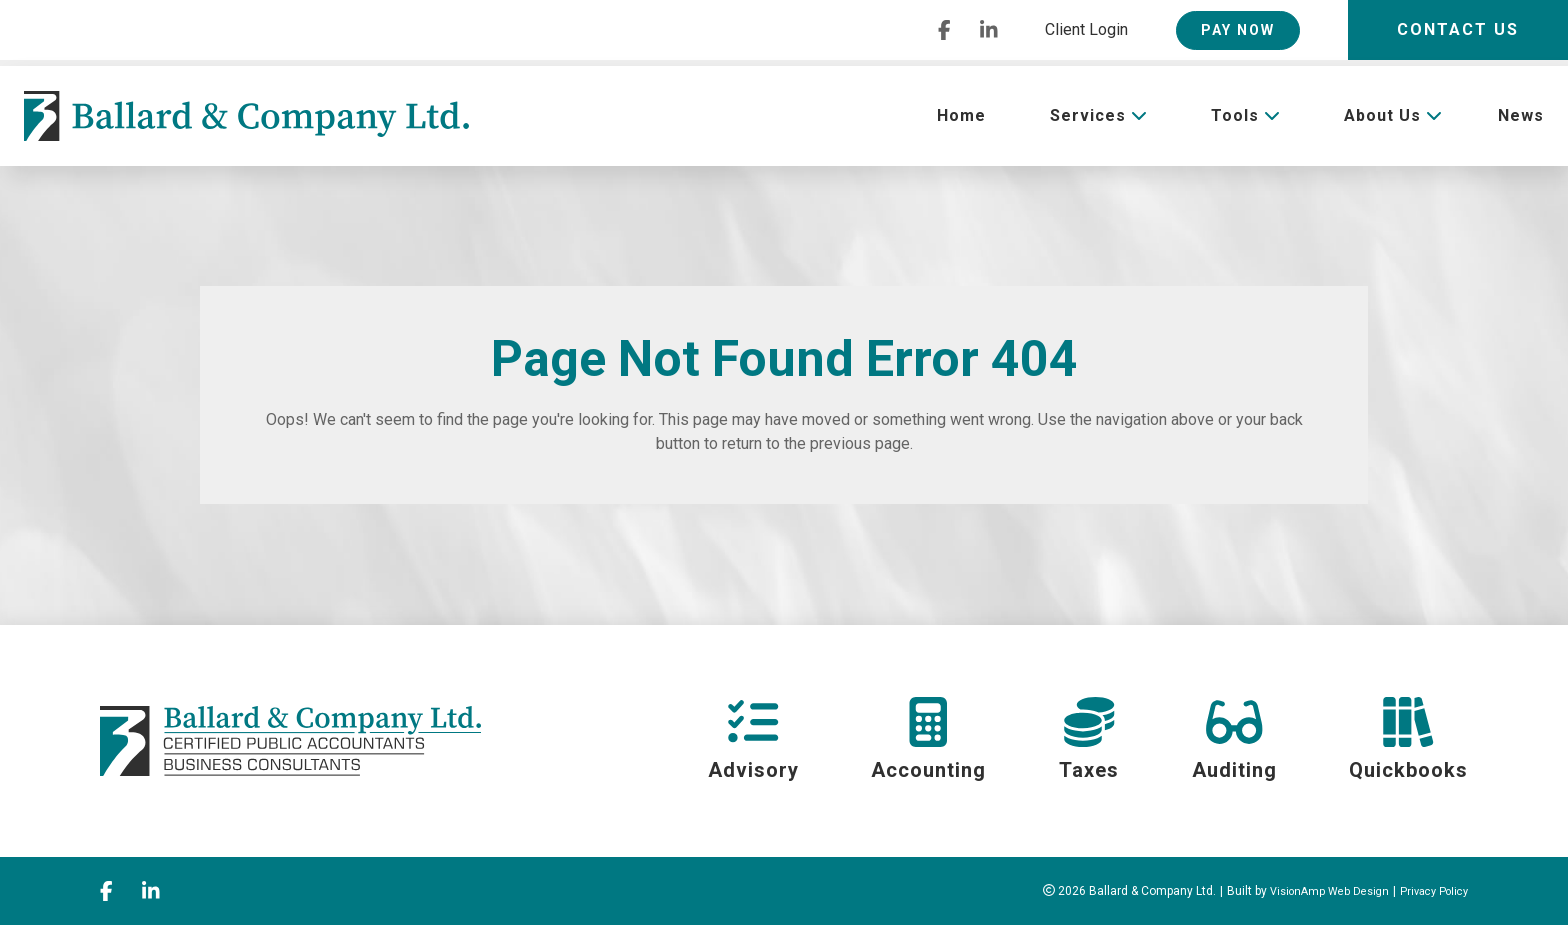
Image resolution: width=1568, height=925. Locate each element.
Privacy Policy (1430, 891)
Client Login (1086, 29)
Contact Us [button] (1458, 29)
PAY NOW (1238, 30)
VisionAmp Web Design (1316, 891)
